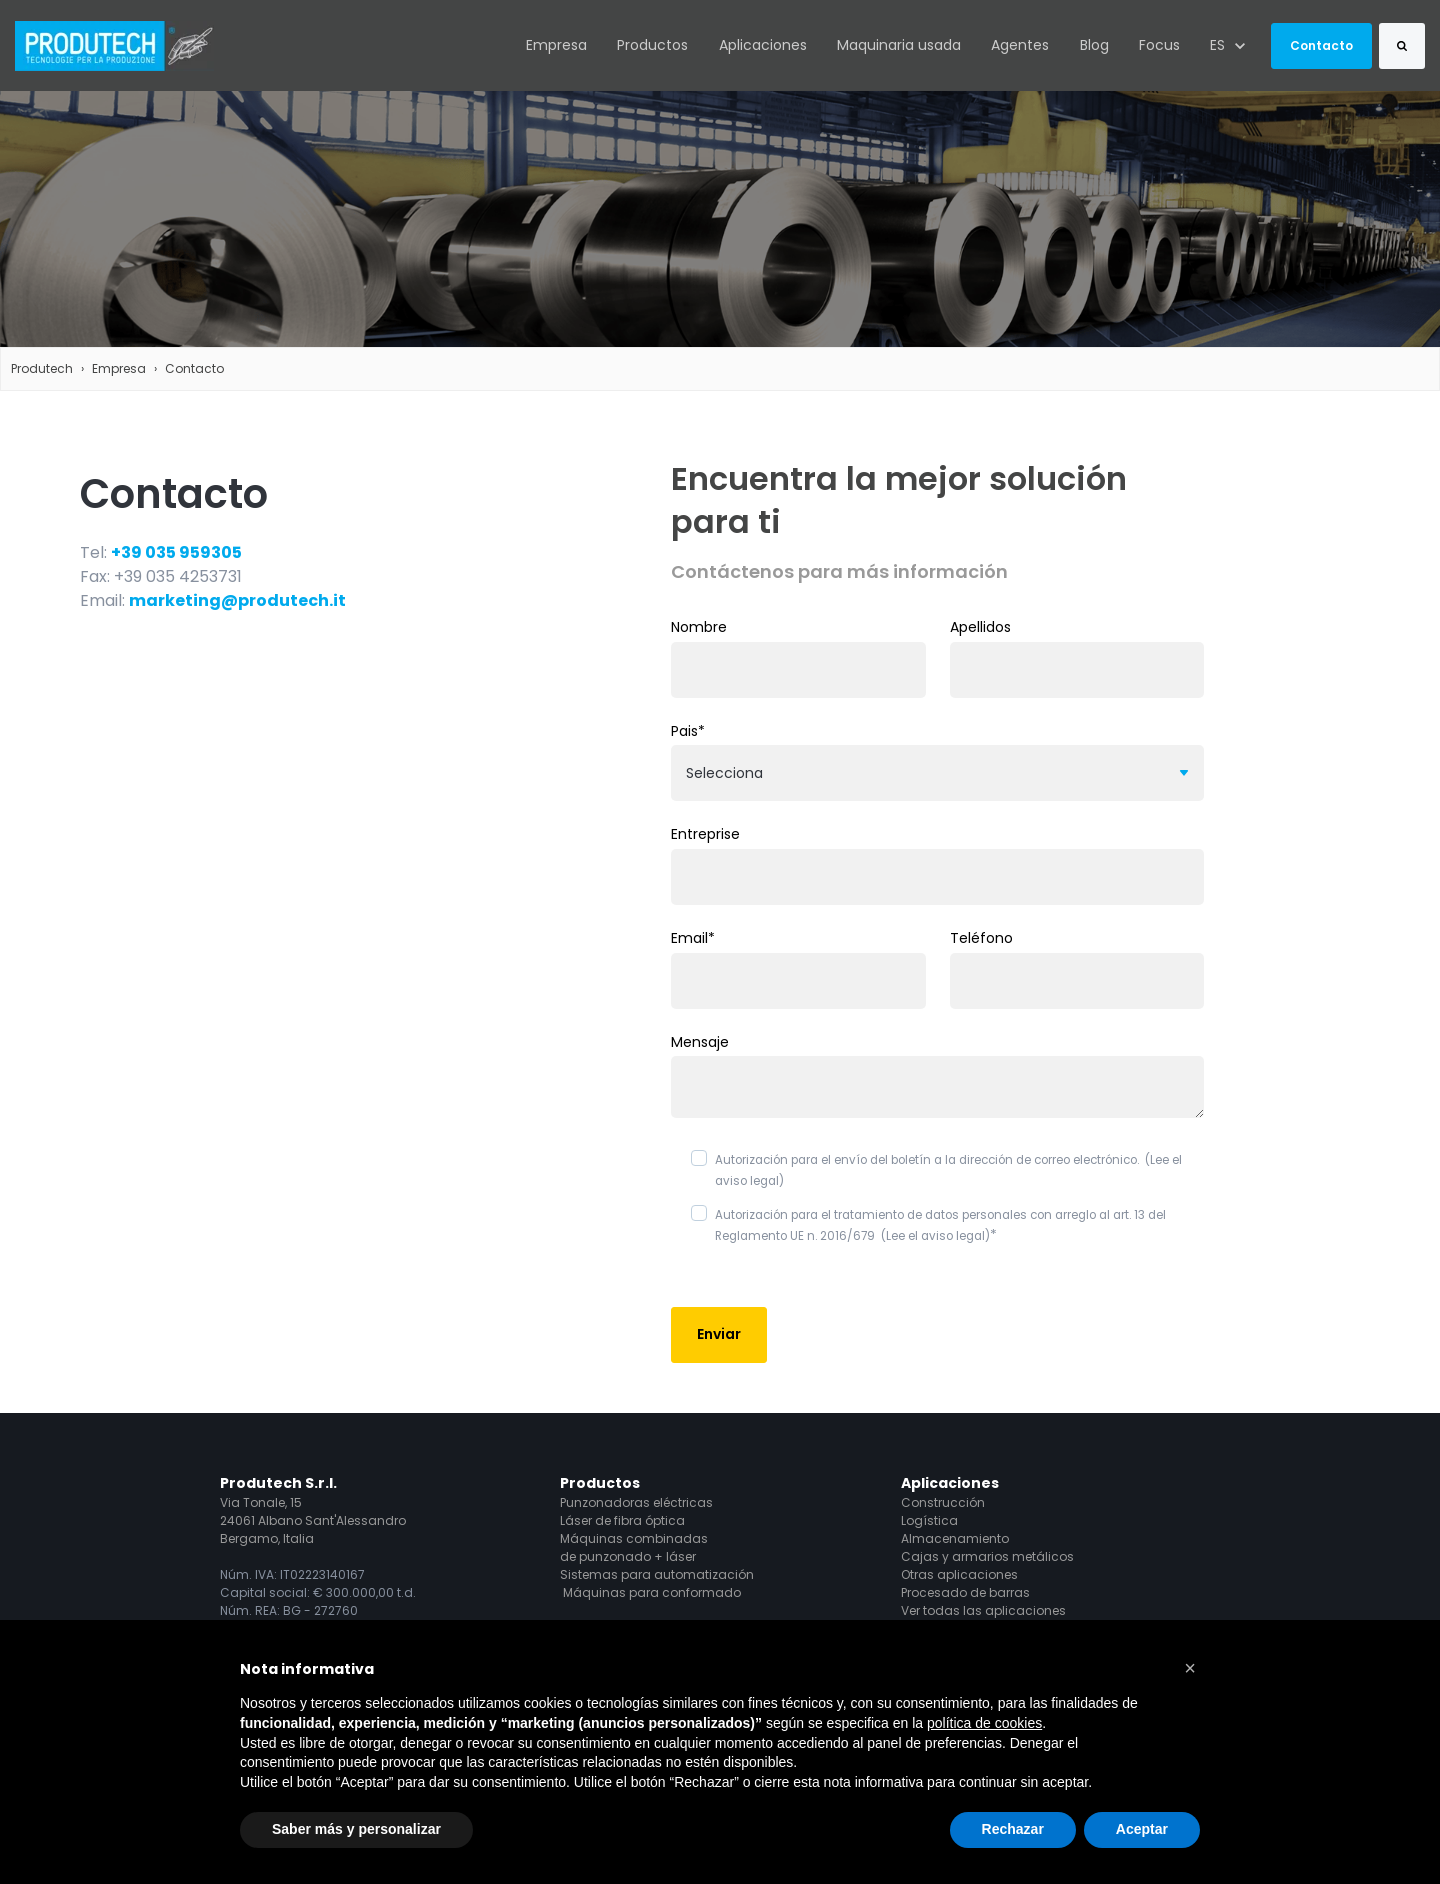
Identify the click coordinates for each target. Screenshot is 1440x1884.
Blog (1094, 45)
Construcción (943, 1502)
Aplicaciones (763, 45)
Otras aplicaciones (959, 1574)
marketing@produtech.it (237, 600)
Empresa (556, 45)
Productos (652, 45)
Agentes (1020, 45)
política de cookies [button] (984, 1723)
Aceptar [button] (1142, 1829)
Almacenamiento (955, 1538)
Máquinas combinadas (634, 1538)
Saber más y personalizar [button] (356, 1829)
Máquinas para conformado (652, 1592)
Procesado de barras (965, 1592)
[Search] (1402, 46)
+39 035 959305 (176, 552)
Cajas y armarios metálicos (987, 1556)
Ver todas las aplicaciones (983, 1610)
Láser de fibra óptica (622, 1520)
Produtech (42, 368)
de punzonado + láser (628, 1556)
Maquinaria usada (899, 45)
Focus (1159, 45)
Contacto (1321, 45)
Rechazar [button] (1013, 1829)
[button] (1190, 1668)
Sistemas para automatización (657, 1574)
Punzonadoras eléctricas (636, 1502)
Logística (929, 1520)
